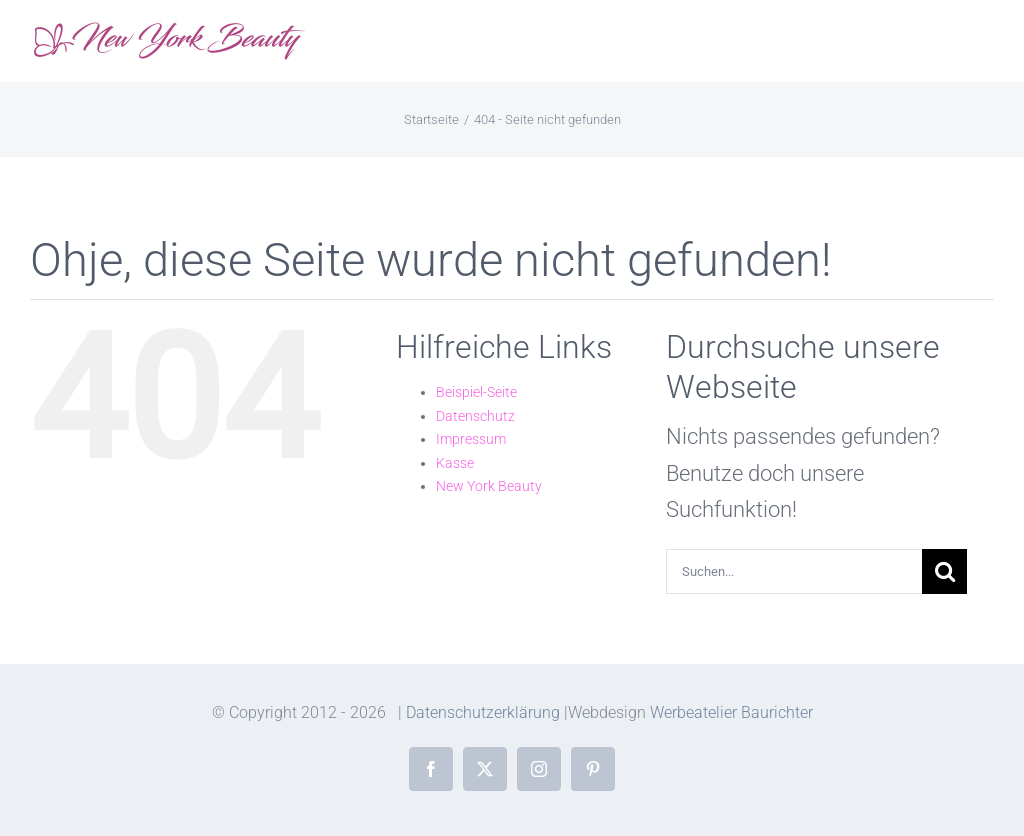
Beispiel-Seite (476, 392)
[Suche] (944, 571)
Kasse (455, 463)
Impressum (471, 439)
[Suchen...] (794, 571)
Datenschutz (475, 416)
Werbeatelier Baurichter (731, 712)
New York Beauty (489, 486)
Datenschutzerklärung (483, 712)
